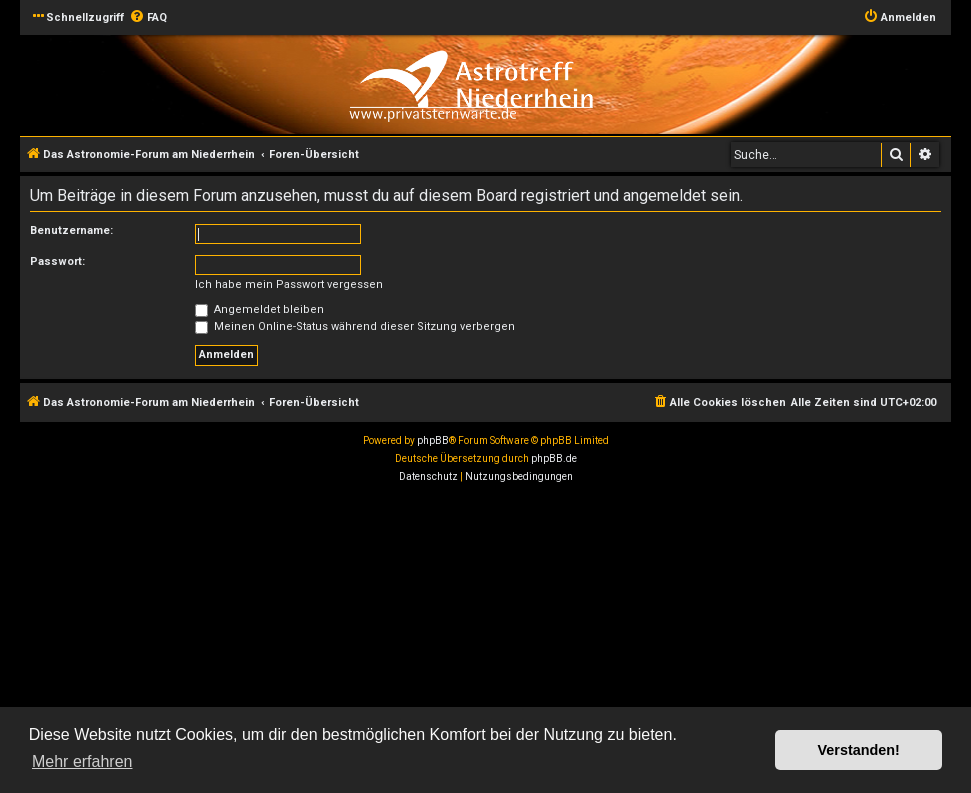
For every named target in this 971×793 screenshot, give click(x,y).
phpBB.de (554, 458)
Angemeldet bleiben (259, 309)
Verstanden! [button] (859, 750)
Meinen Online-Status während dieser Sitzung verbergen (355, 326)
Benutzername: (71, 230)
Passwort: (57, 261)
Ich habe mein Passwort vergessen (289, 284)
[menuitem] (148, 18)
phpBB (433, 440)
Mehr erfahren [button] (82, 761)
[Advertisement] (485, 641)
